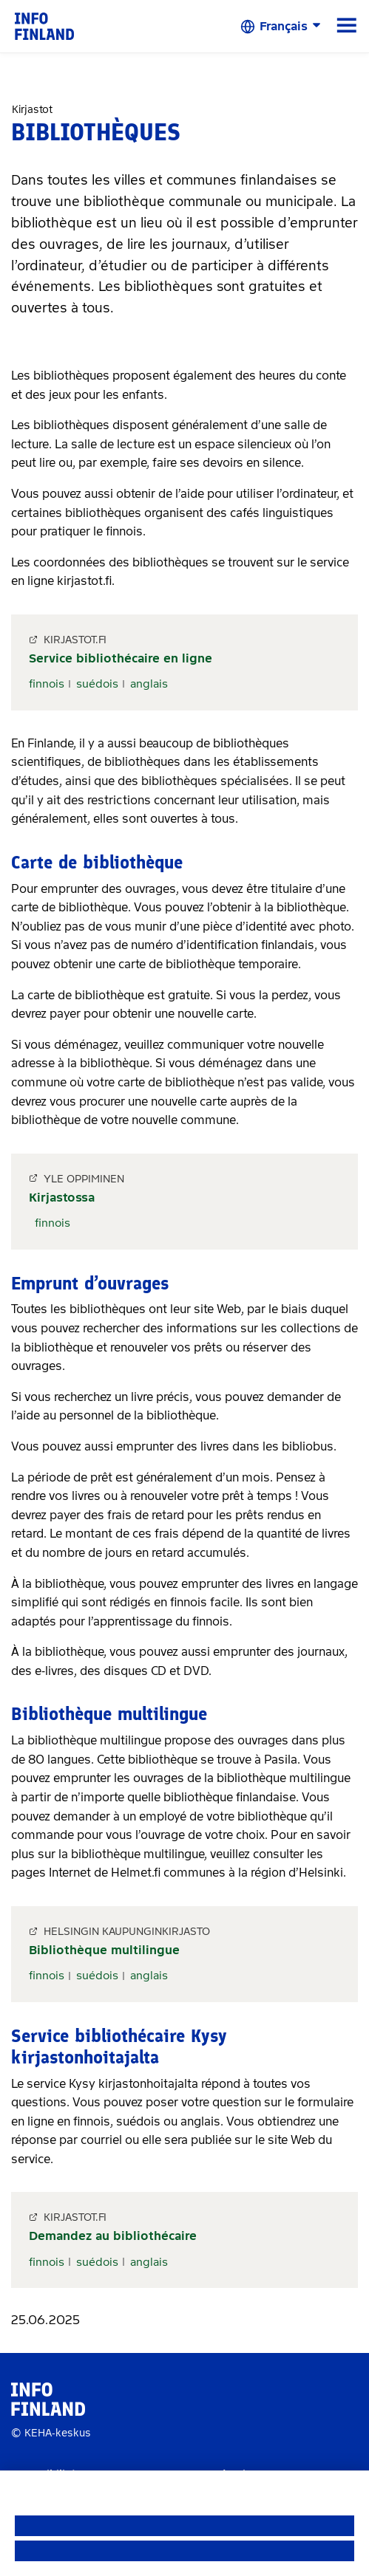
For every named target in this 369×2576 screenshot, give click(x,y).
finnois (46, 684)
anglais (149, 684)
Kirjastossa (62, 1198)
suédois (97, 684)
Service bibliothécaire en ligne (120, 658)
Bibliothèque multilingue (104, 1950)
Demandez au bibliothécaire (113, 2236)
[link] (44, 25)
